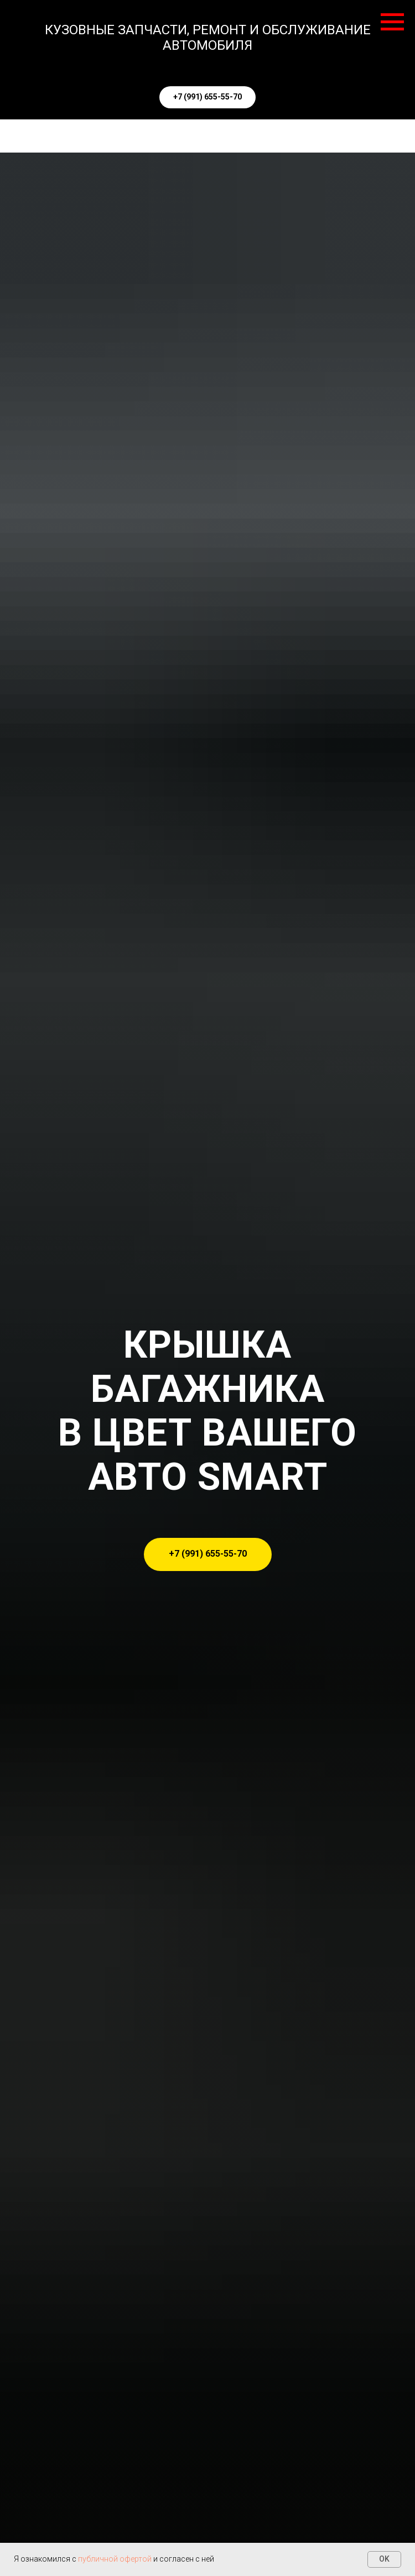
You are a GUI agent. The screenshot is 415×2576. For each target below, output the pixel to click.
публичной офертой (115, 2558)
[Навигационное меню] (392, 22)
